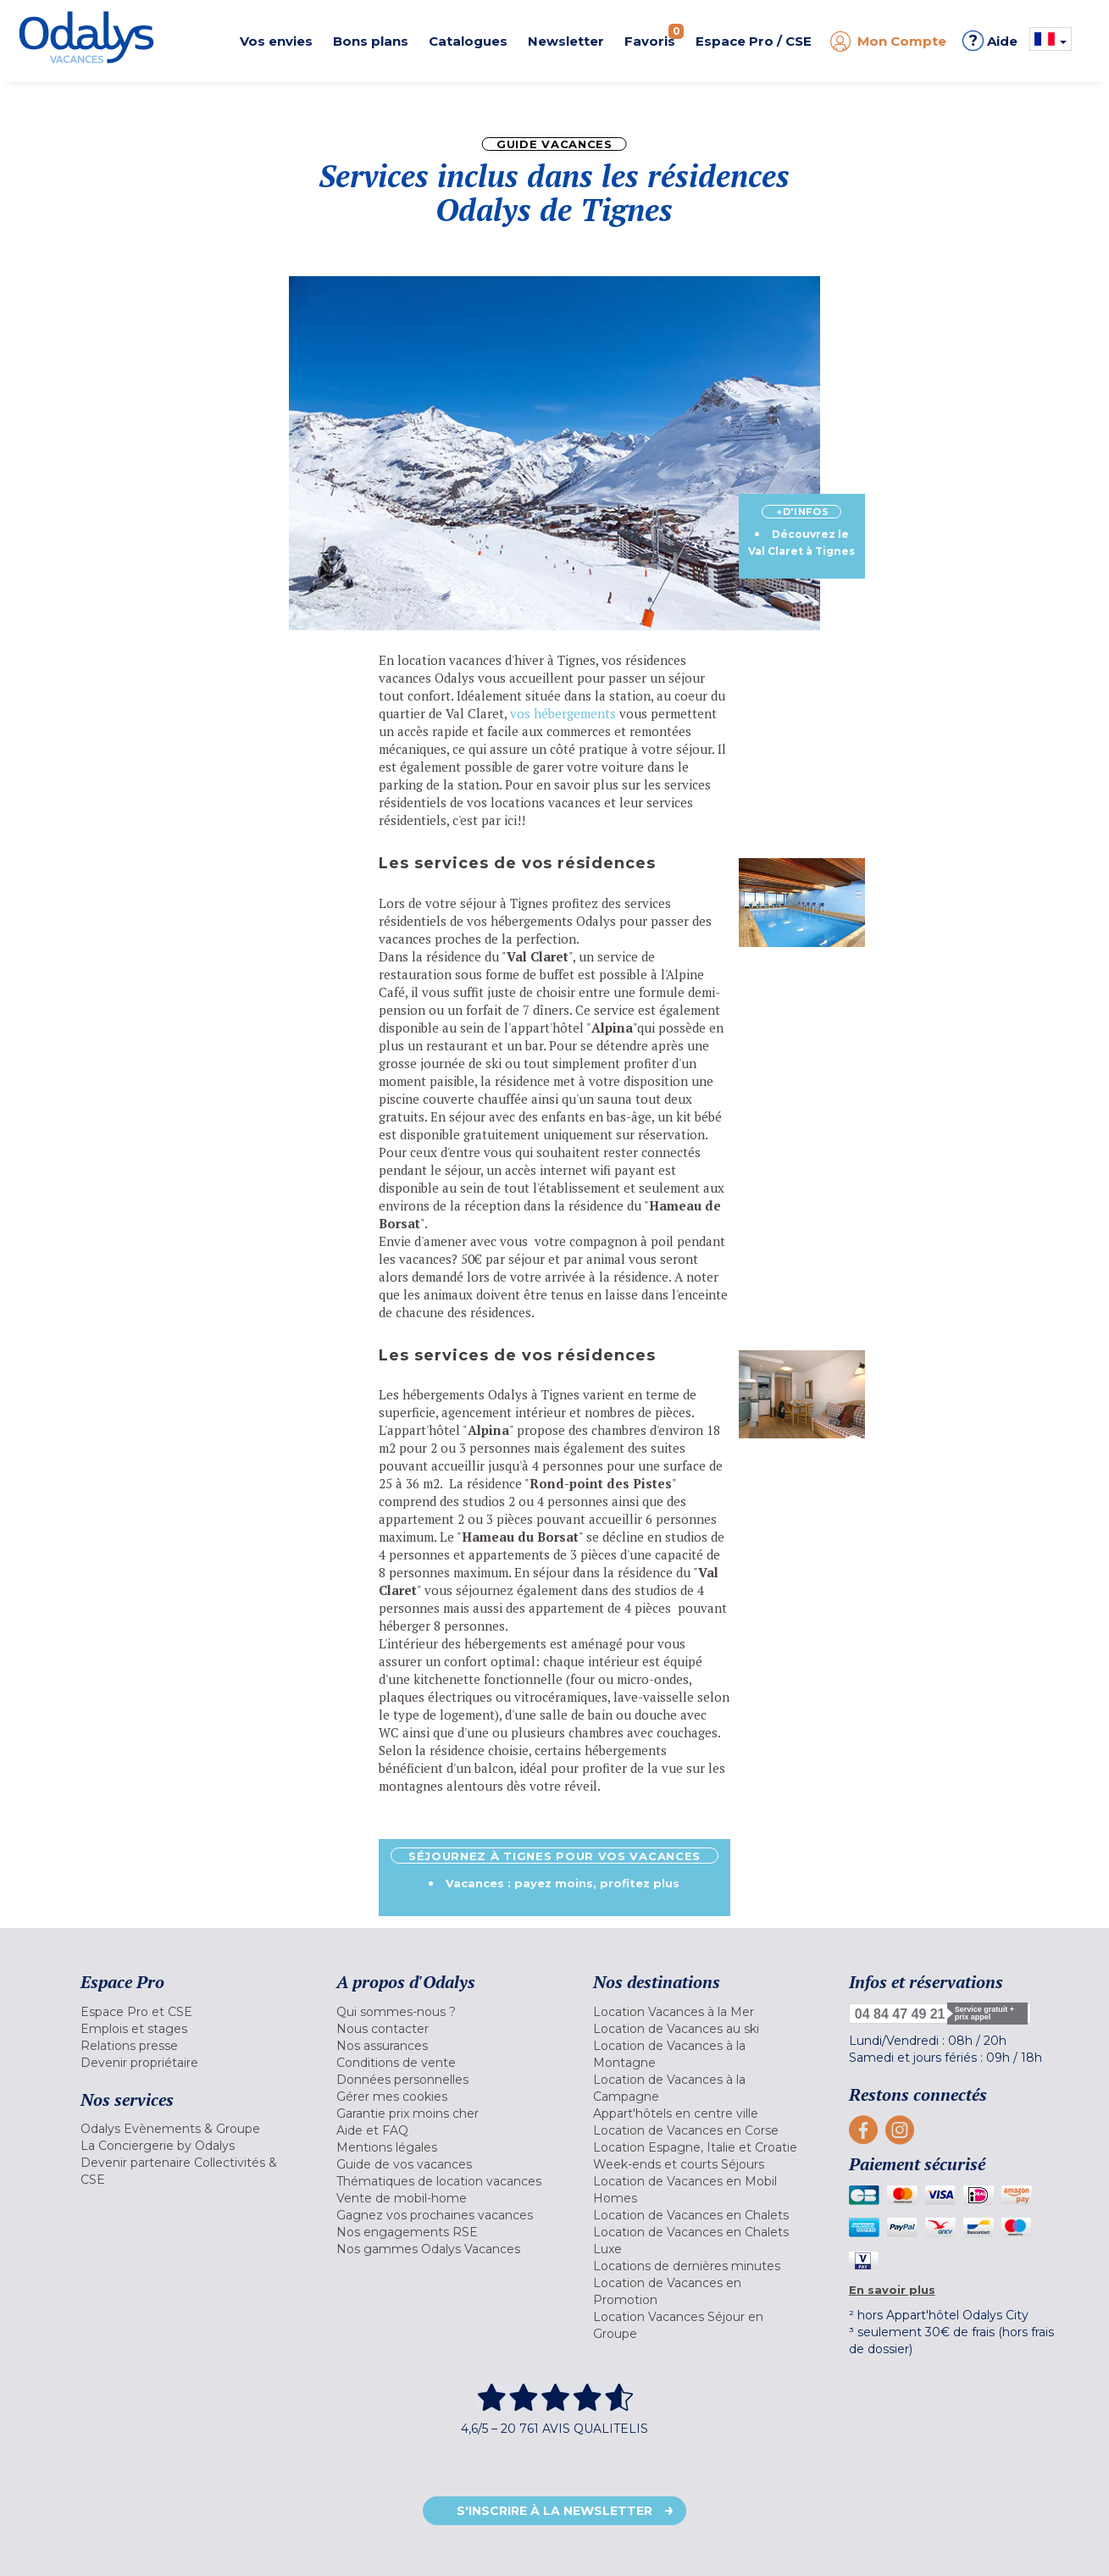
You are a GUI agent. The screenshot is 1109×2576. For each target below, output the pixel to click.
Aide (990, 40)
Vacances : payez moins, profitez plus (562, 1883)
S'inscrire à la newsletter (554, 2510)
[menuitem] (187, 2011)
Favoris (654, 36)
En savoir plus (892, 2289)
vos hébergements (564, 713)
